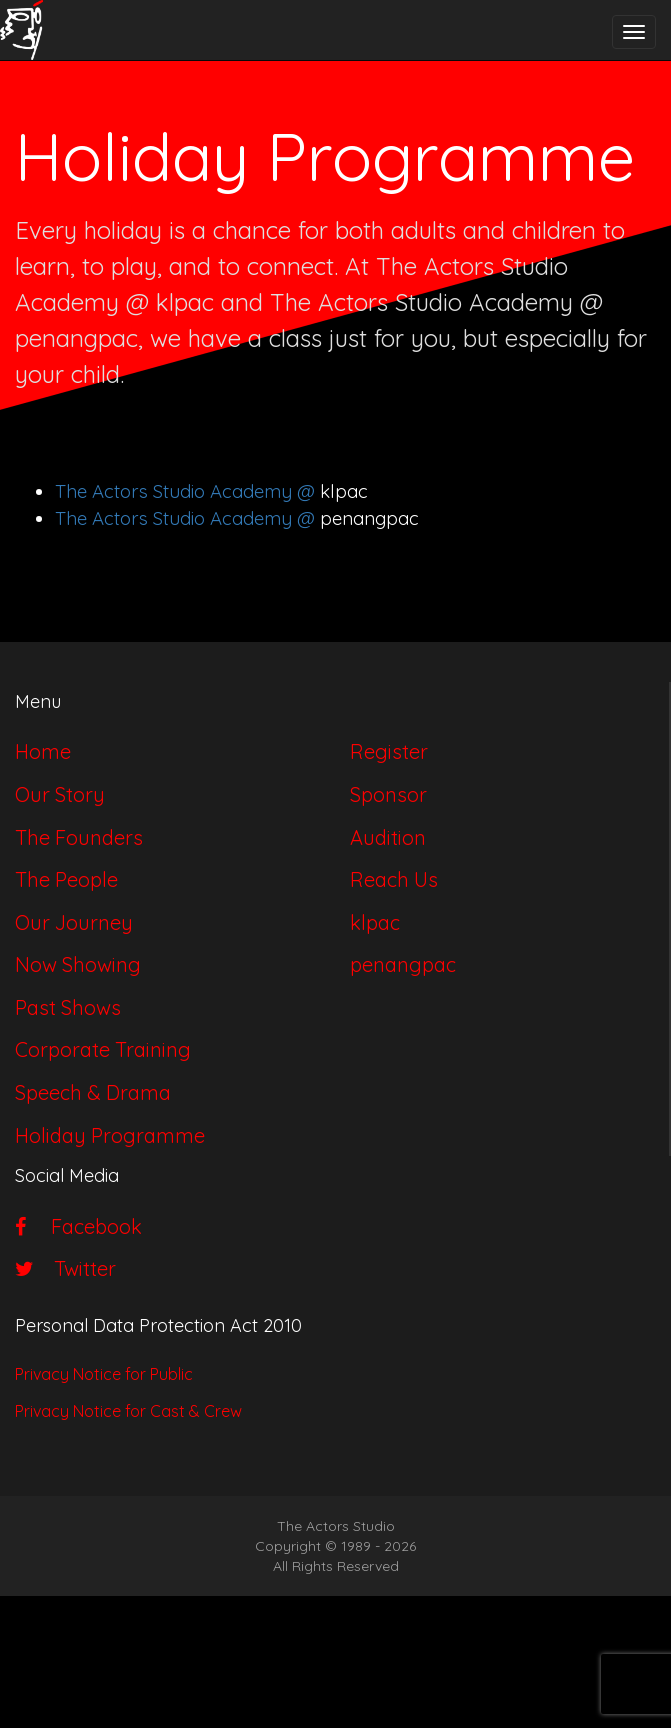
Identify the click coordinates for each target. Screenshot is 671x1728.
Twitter (65, 1268)
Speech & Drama (93, 1092)
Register (389, 751)
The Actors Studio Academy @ (187, 491)
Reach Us (394, 879)
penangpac (403, 964)
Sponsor (388, 794)
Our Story (60, 794)
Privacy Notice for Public (104, 1374)
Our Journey (74, 922)
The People (66, 879)
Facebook (78, 1226)
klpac (375, 922)
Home (43, 751)
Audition (388, 837)
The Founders (79, 837)
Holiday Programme (110, 1135)
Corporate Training (103, 1049)
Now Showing (78, 964)
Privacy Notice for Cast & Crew (128, 1411)
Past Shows (68, 1007)
